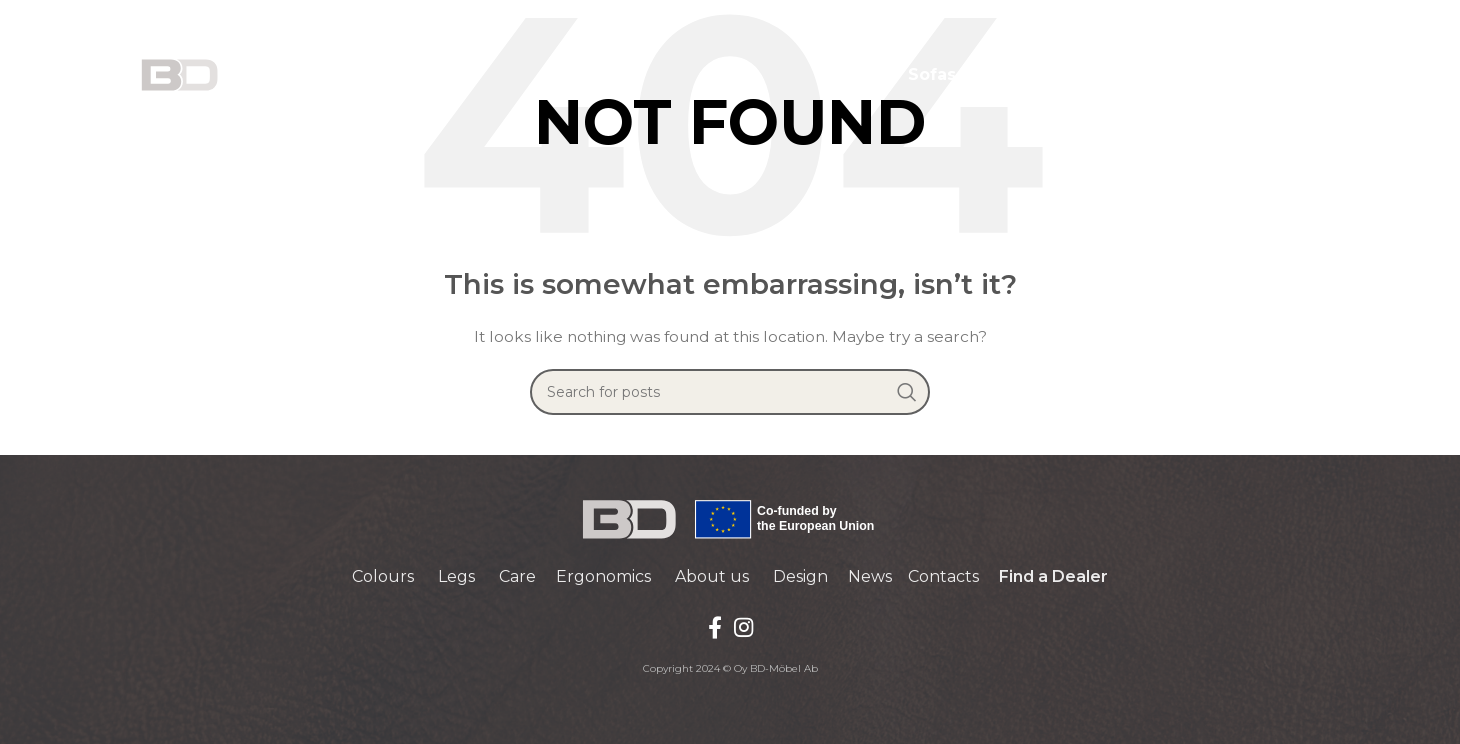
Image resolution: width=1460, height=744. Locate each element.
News (870, 576)
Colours (383, 576)
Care (517, 576)
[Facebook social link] (715, 627)
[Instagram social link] (743, 627)
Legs (456, 576)
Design (800, 576)
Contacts (943, 576)
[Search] (730, 392)
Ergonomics (603, 576)
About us (712, 576)
